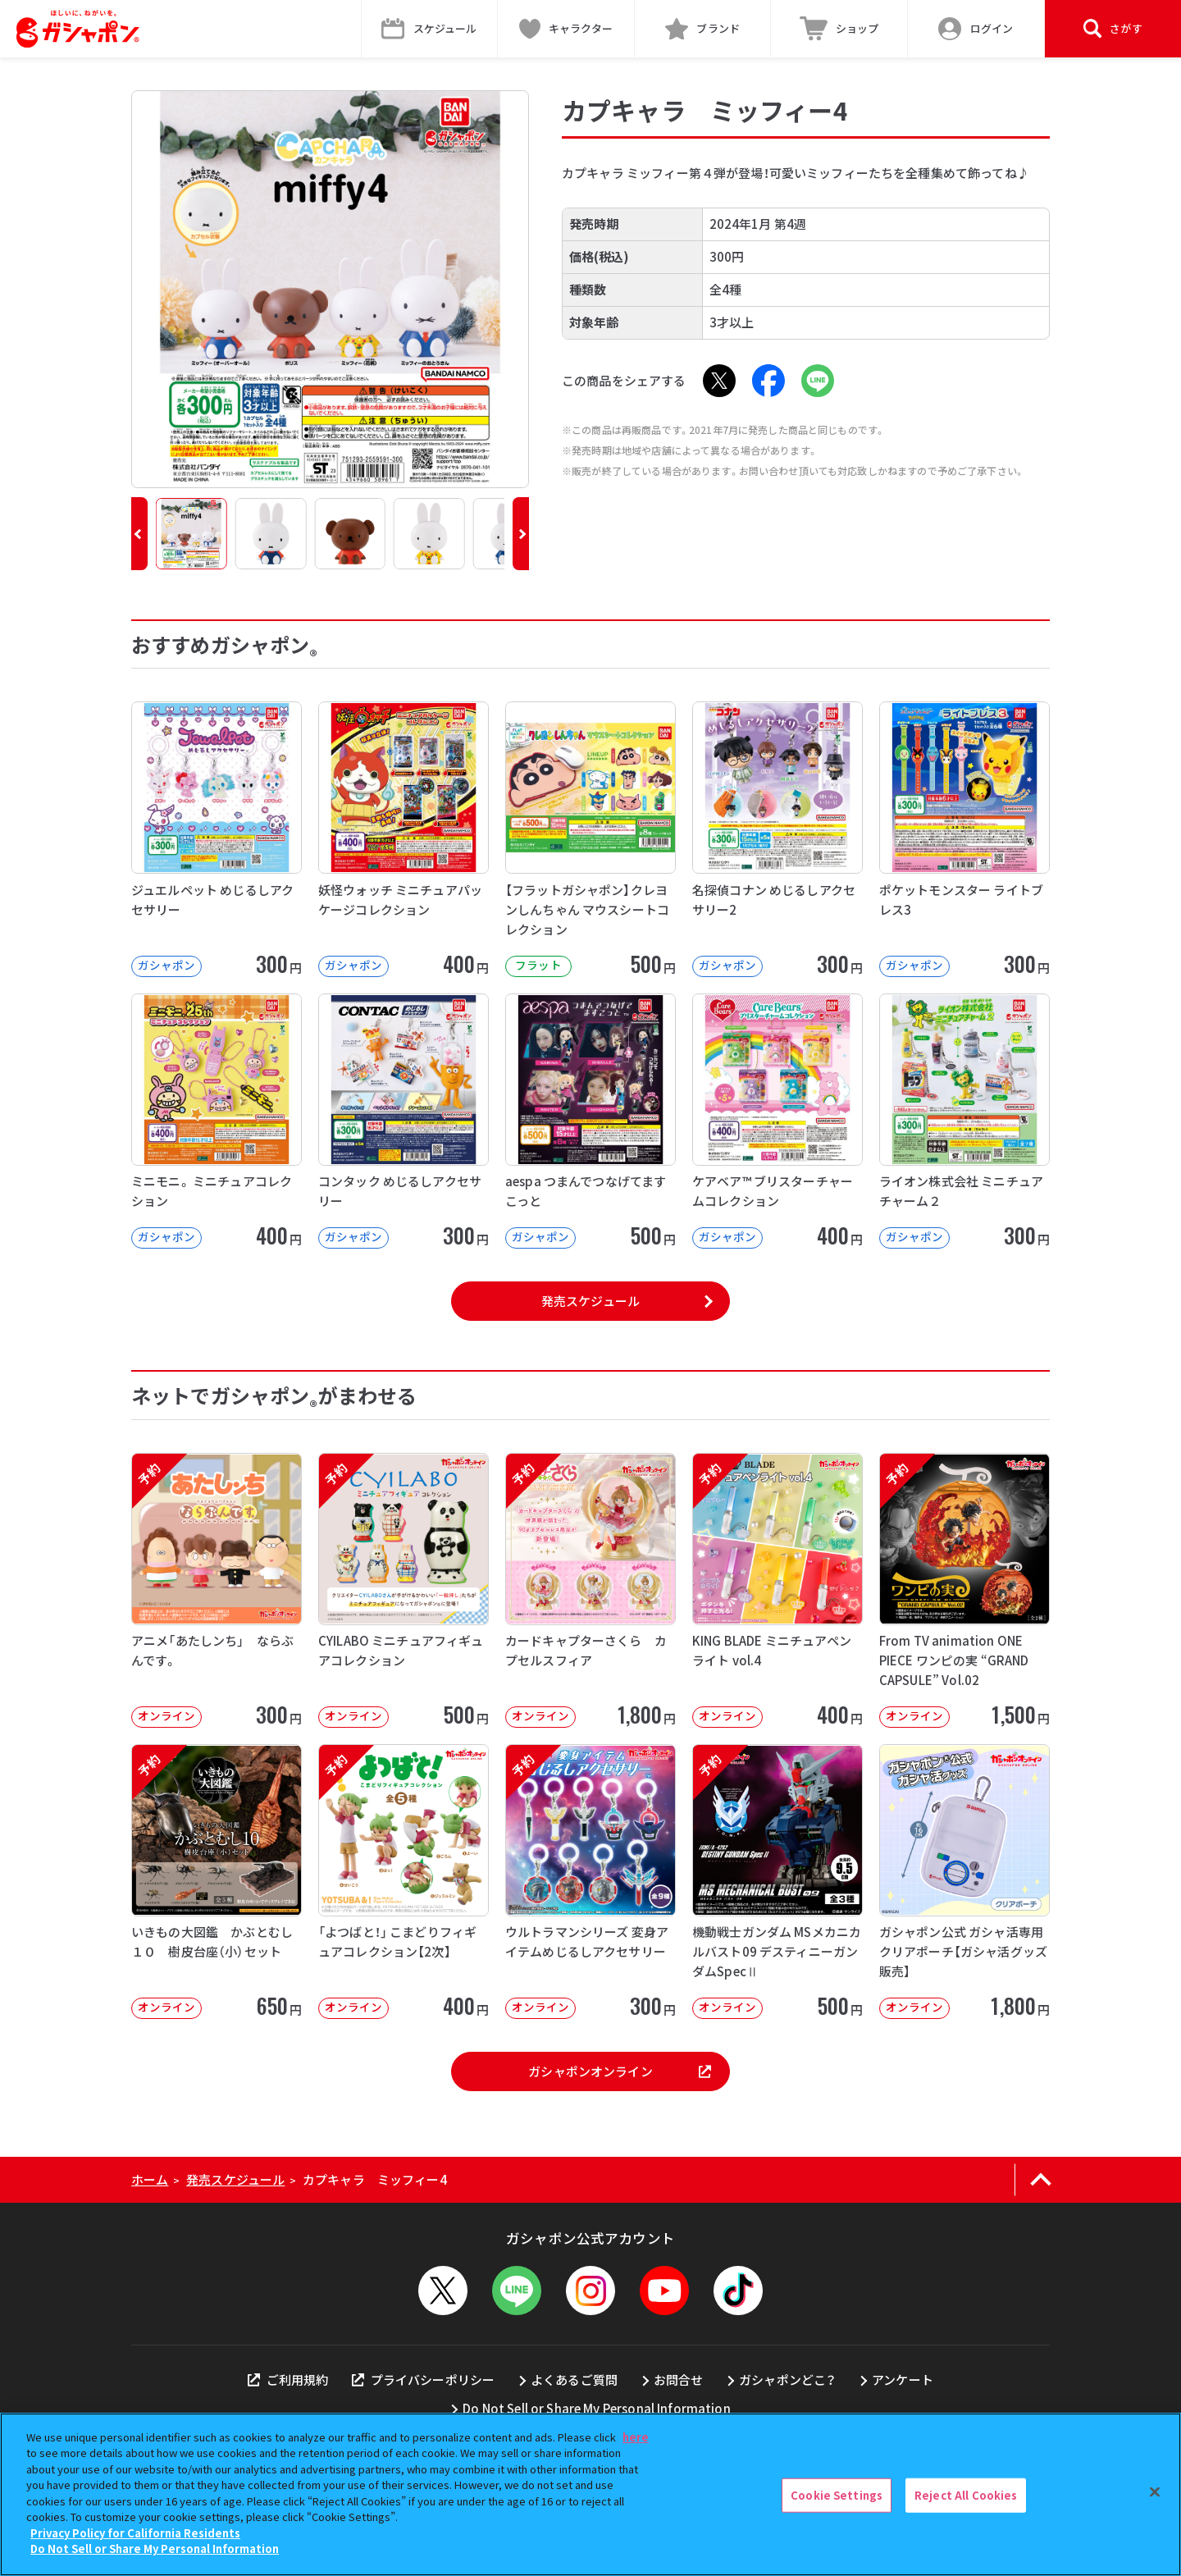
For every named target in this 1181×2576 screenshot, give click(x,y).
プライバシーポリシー (423, 2379)
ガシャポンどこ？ (787, 2379)
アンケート (902, 2379)
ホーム (149, 2179)
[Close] (1155, 2492)
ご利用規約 (288, 2379)
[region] (590, 2494)
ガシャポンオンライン (619, 2071)
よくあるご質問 (574, 2379)
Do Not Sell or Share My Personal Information (597, 2408)
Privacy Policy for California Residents (135, 2533)
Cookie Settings (836, 2495)
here (635, 2437)
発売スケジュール (590, 1300)
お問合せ (679, 2379)
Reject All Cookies (965, 2495)
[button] (139, 533)
